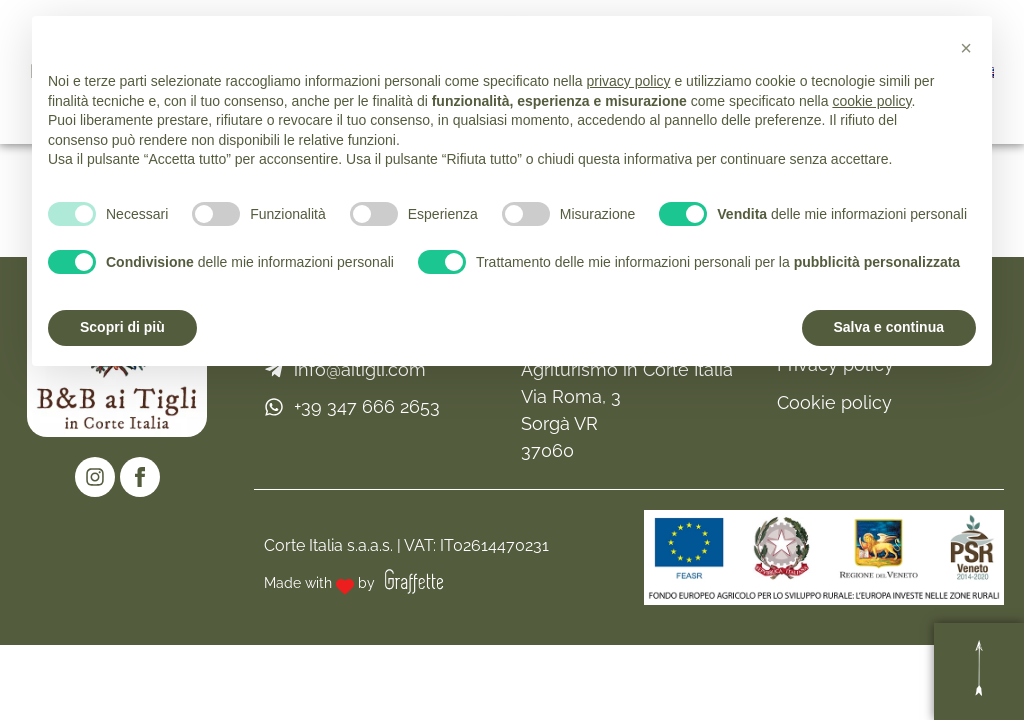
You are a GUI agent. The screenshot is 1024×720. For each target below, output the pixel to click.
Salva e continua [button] (889, 327)
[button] (966, 48)
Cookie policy (834, 402)
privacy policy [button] (629, 81)
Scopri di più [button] (122, 327)
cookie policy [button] (871, 101)
